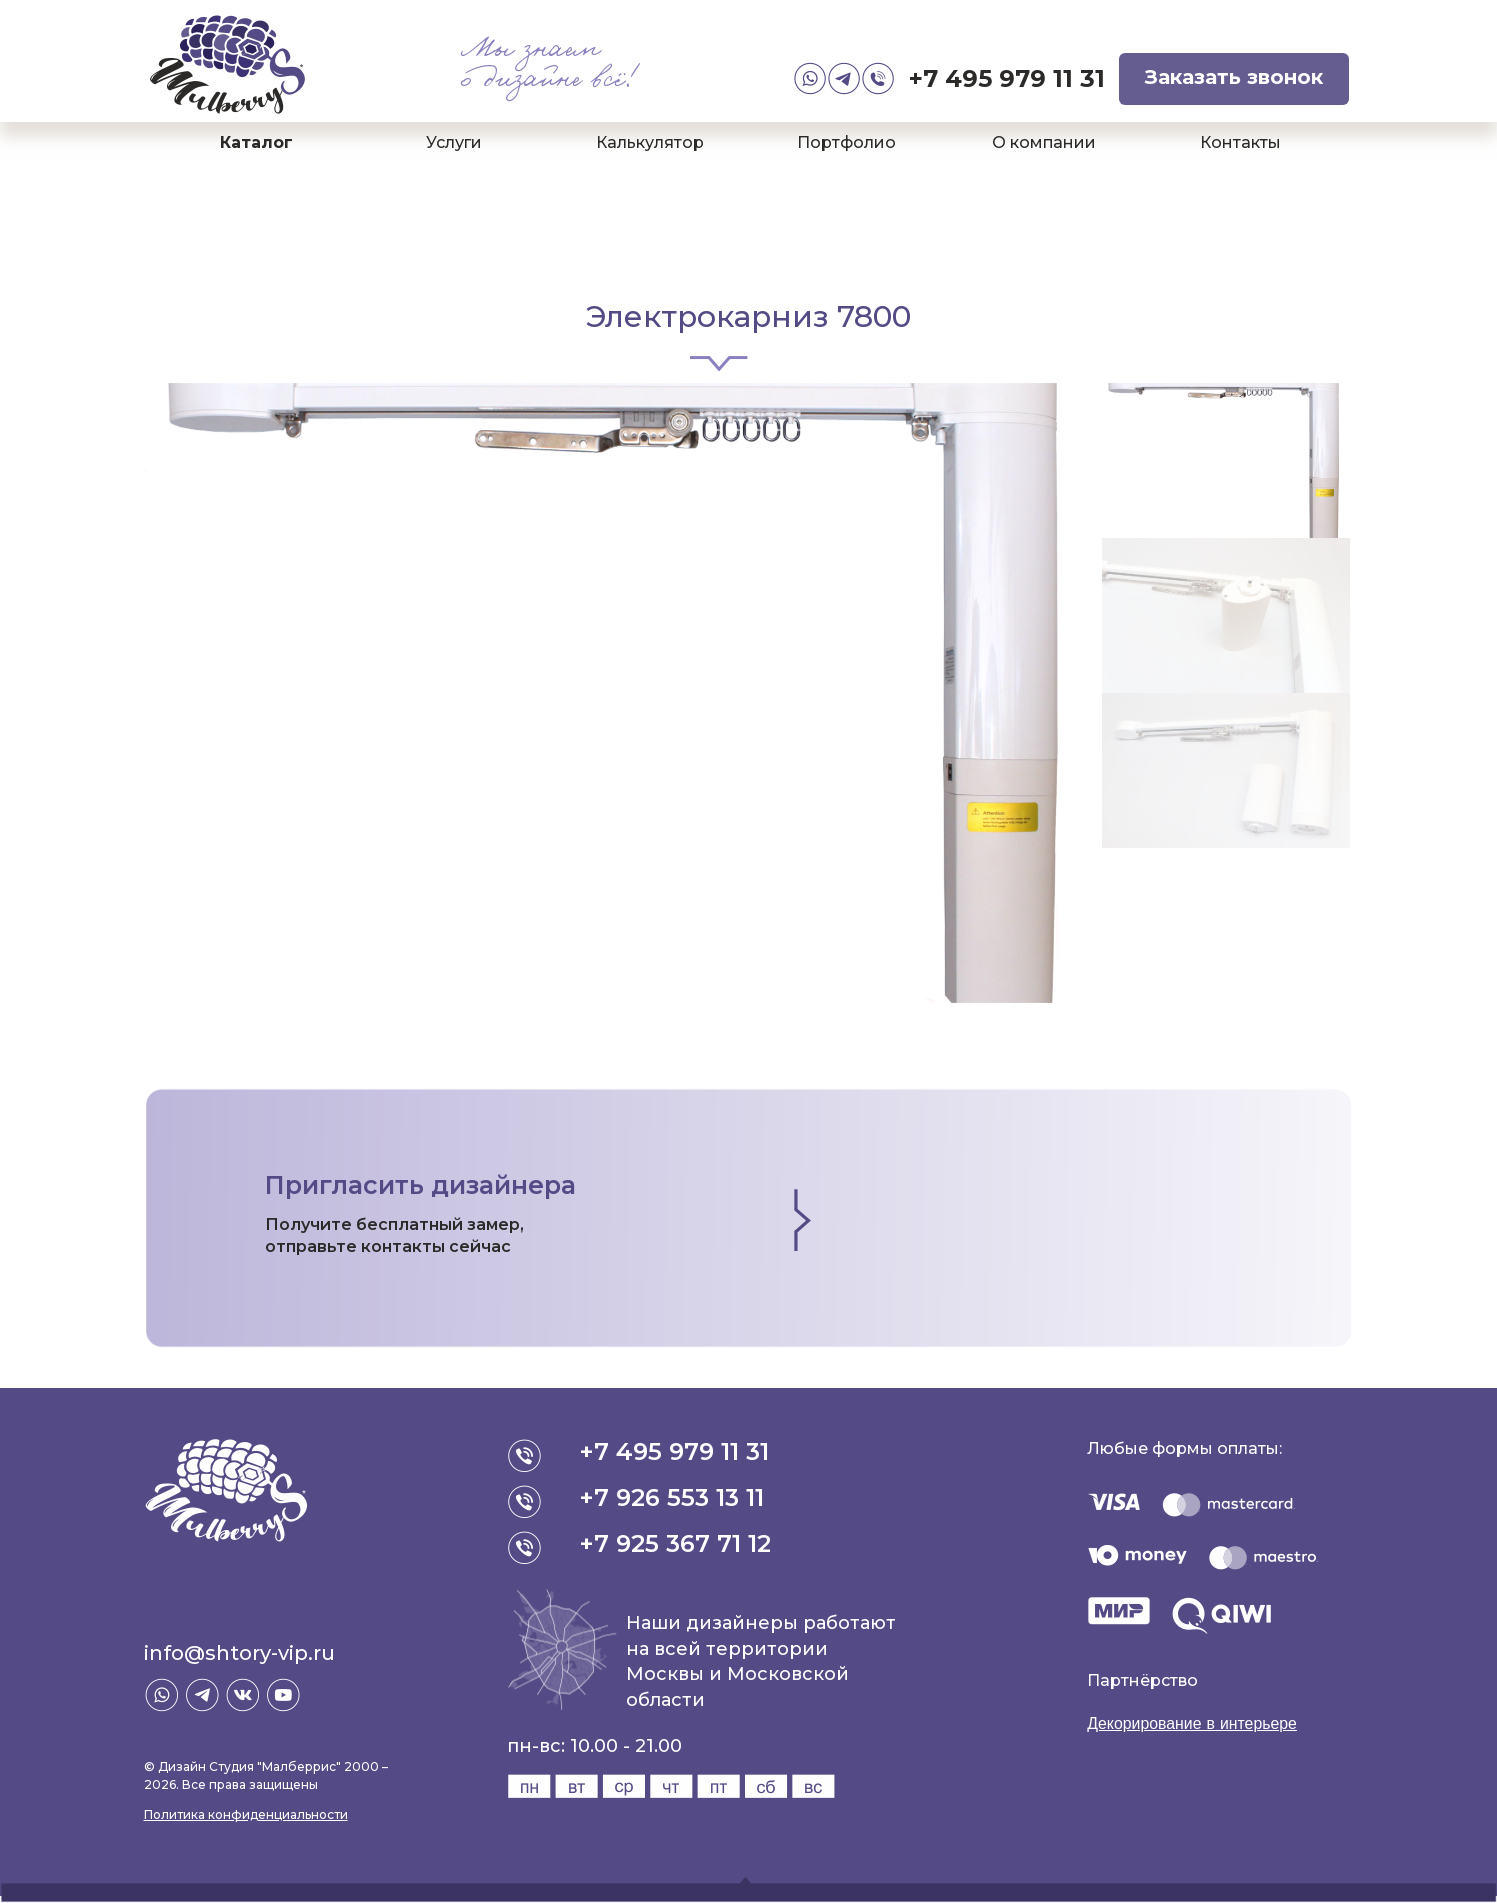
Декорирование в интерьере (1193, 1723)
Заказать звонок (1234, 77)
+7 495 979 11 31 (1007, 78)
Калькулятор (650, 142)
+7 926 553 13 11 (672, 1497)
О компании (1044, 142)
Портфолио (846, 142)
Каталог (256, 142)
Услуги (454, 142)
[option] (622, 693)
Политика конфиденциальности (246, 1814)
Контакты (1240, 142)
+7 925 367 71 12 (676, 1543)
